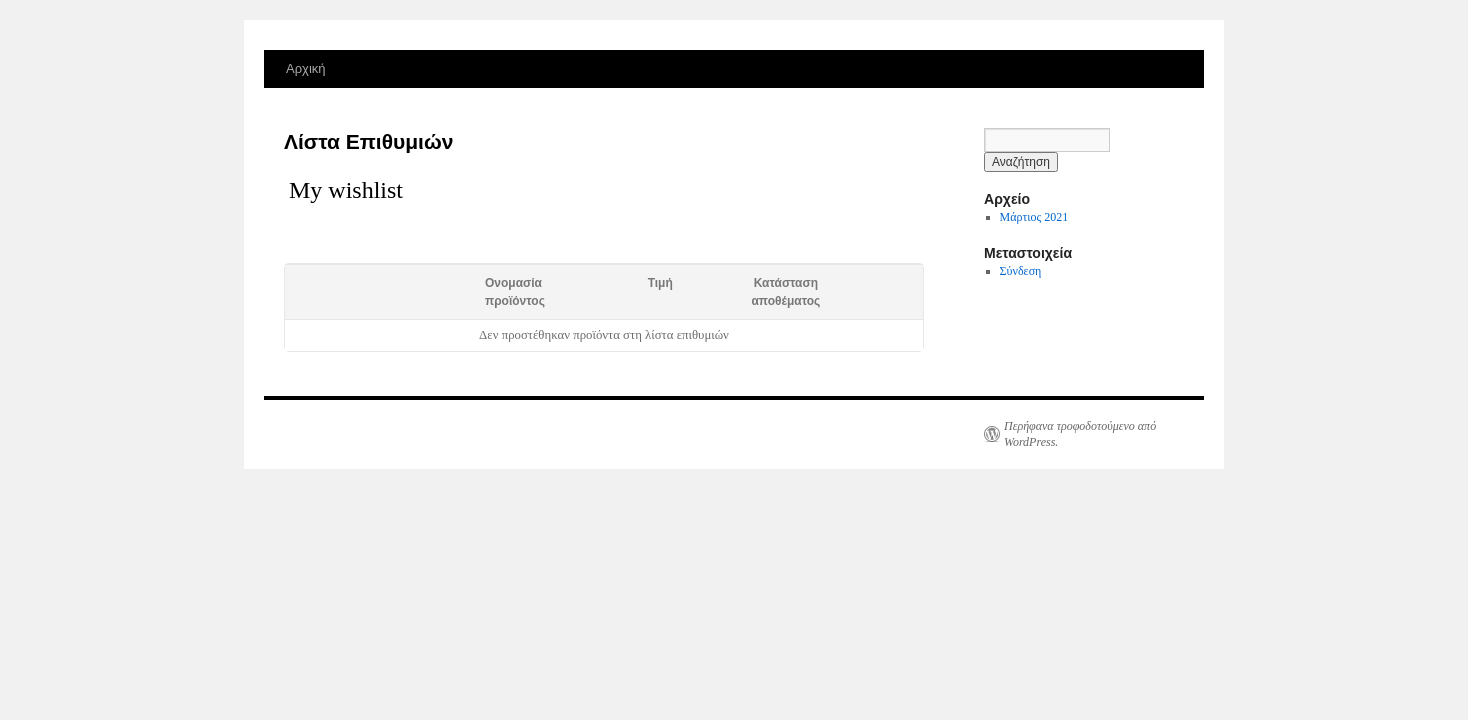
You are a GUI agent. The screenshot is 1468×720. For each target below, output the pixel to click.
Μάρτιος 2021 (1034, 217)
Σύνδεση (1021, 271)
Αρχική (306, 68)
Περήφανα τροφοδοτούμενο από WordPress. (1080, 434)
